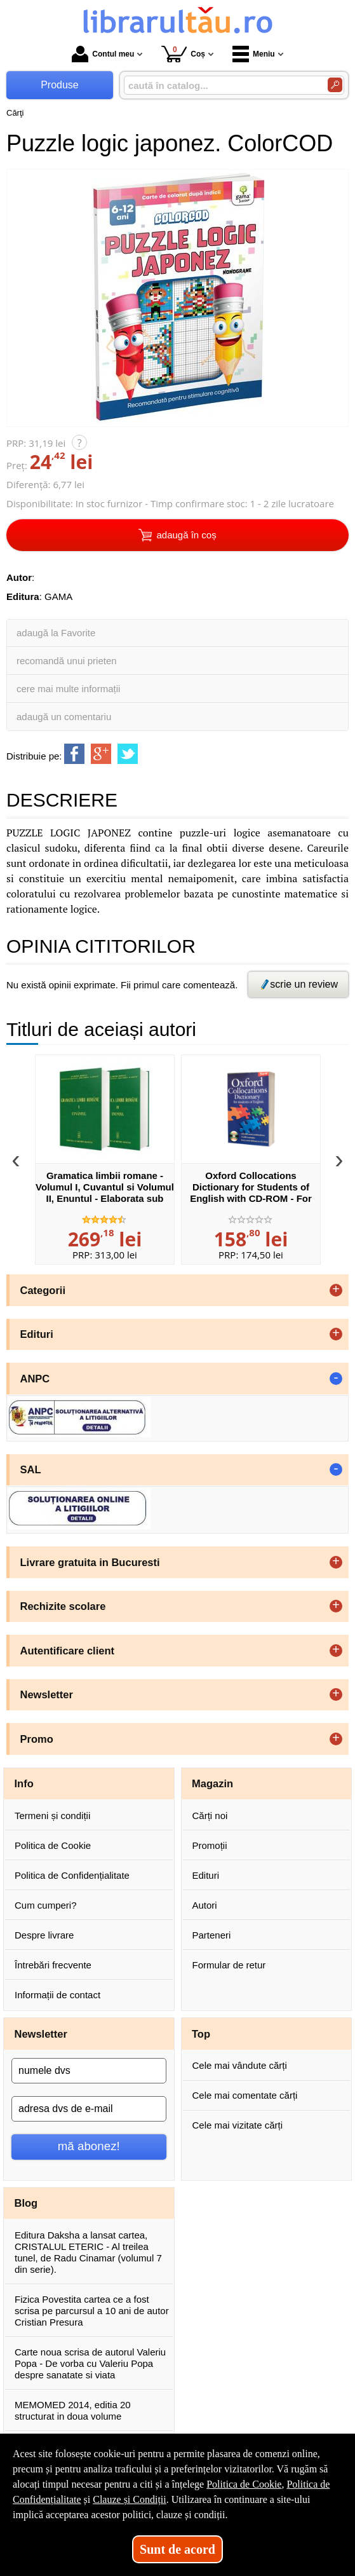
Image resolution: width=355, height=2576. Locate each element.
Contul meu (103, 54)
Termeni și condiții (52, 1815)
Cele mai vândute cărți (239, 2065)
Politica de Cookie (53, 1845)
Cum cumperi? (46, 1905)
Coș (183, 53)
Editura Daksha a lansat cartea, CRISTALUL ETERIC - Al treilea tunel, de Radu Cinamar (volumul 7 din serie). (88, 2252)
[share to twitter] (127, 754)
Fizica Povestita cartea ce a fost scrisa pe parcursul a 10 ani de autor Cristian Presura (92, 2310)
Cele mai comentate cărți (245, 2095)
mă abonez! (89, 2146)
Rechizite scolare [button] (63, 1606)
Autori (204, 1905)
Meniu (253, 54)
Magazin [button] (212, 1783)
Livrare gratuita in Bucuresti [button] (90, 1562)
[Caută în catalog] (335, 85)
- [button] (336, 1378)
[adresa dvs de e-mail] (88, 2109)
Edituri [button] (36, 1334)
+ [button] (336, 1290)
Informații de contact (57, 1994)
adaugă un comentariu (64, 716)
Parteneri (211, 1935)
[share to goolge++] (101, 754)
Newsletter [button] (46, 1694)
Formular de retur (229, 1964)
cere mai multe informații (68, 688)
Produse (60, 84)
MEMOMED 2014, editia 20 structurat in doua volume (73, 2410)
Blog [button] (26, 2203)
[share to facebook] (74, 754)
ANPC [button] (35, 1378)
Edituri (206, 1875)
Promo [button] (36, 1739)
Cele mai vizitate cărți (237, 2125)
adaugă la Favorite (56, 632)
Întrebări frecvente (53, 1964)
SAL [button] (30, 1469)
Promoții (209, 1845)
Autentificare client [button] (67, 1650)
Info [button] (24, 1783)
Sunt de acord (177, 2549)
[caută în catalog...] (220, 85)
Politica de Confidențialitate (72, 1875)
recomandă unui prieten (67, 660)
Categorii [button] (43, 1290)
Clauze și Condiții (129, 2499)
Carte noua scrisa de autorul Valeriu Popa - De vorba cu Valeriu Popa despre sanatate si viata (90, 2363)
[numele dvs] (88, 2070)
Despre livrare (44, 1935)
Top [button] (201, 2034)
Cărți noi (210, 1815)
